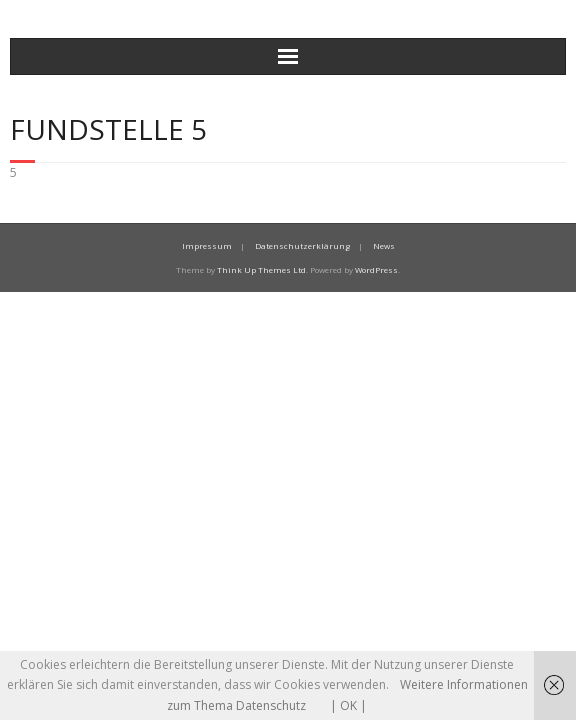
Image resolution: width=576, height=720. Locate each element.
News (384, 245)
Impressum (207, 245)
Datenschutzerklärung (302, 245)
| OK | (348, 705)
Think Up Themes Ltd (261, 269)
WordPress (376, 269)
